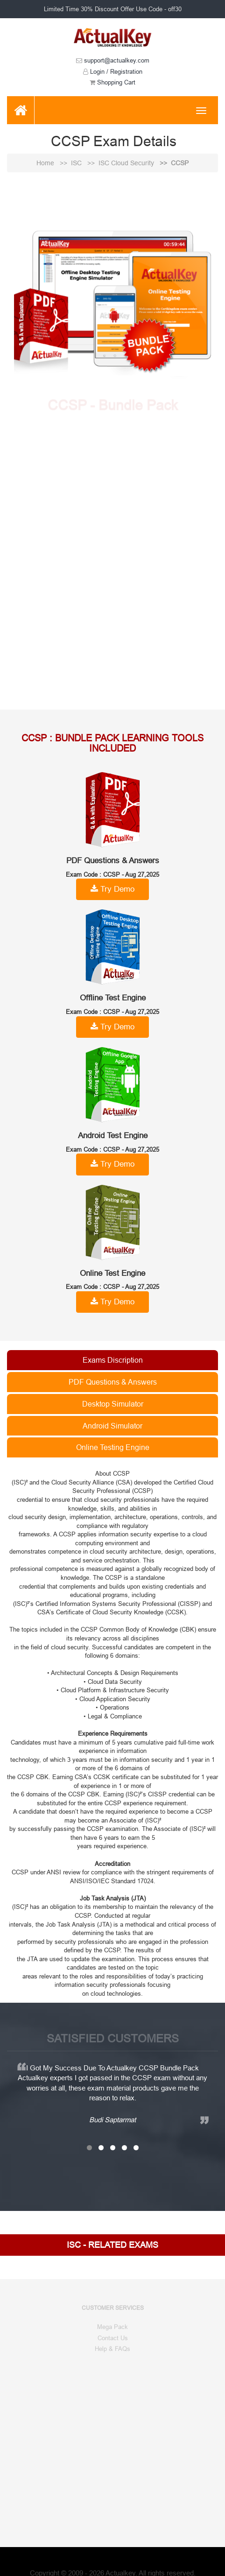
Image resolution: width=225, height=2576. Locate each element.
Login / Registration (112, 71)
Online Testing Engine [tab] (112, 1447)
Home (46, 163)
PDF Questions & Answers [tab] (113, 1382)
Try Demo (112, 889)
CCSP (180, 163)
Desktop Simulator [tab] (112, 1404)
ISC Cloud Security (127, 163)
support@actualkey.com (112, 60)
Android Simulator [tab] (112, 1426)
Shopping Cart (112, 82)
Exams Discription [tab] (113, 1360)
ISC (77, 163)
